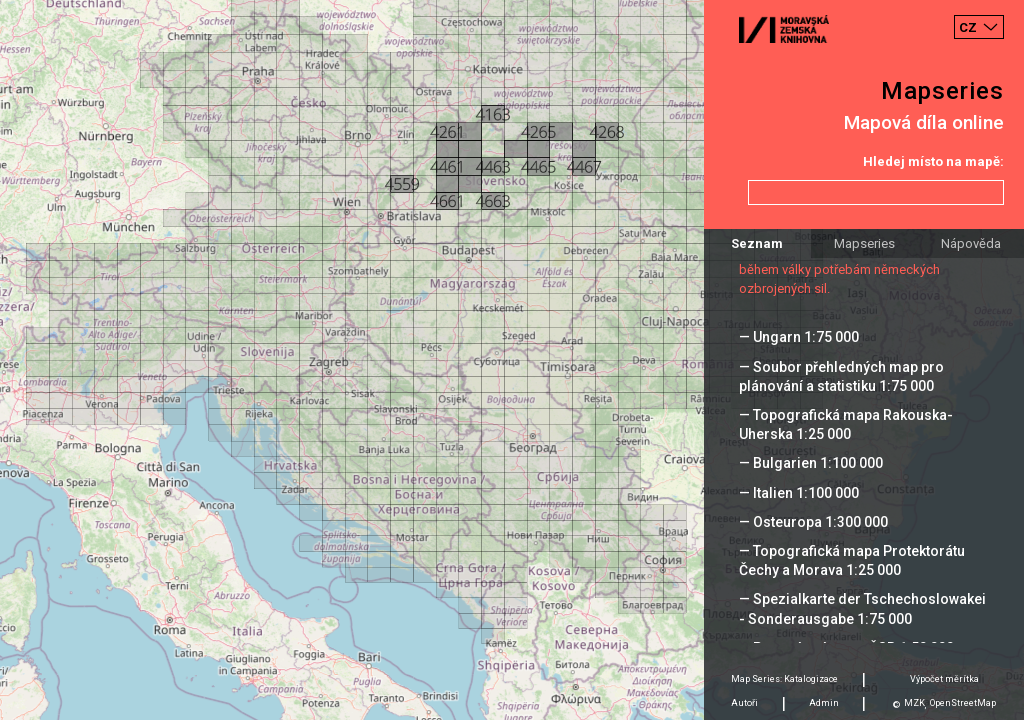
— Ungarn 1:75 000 (799, 337)
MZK (914, 703)
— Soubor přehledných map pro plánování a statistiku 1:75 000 (841, 376)
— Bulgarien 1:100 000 (811, 463)
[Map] (512, 360)
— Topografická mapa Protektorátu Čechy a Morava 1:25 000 (852, 560)
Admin (824, 703)
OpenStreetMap (963, 703)
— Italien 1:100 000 (799, 493)
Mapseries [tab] (864, 243)
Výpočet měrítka (944, 679)
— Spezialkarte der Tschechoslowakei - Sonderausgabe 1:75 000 (862, 608)
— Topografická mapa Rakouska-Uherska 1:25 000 (846, 424)
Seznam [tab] (757, 243)
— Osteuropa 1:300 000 (813, 522)
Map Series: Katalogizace (784, 679)
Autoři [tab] (744, 703)
